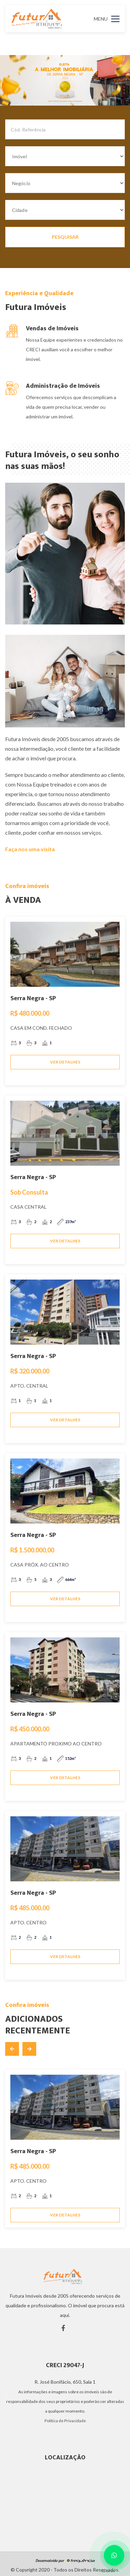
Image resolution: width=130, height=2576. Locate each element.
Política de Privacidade (65, 2420)
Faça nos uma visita (30, 849)
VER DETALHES (65, 1062)
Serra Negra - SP (33, 998)
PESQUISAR (65, 237)
